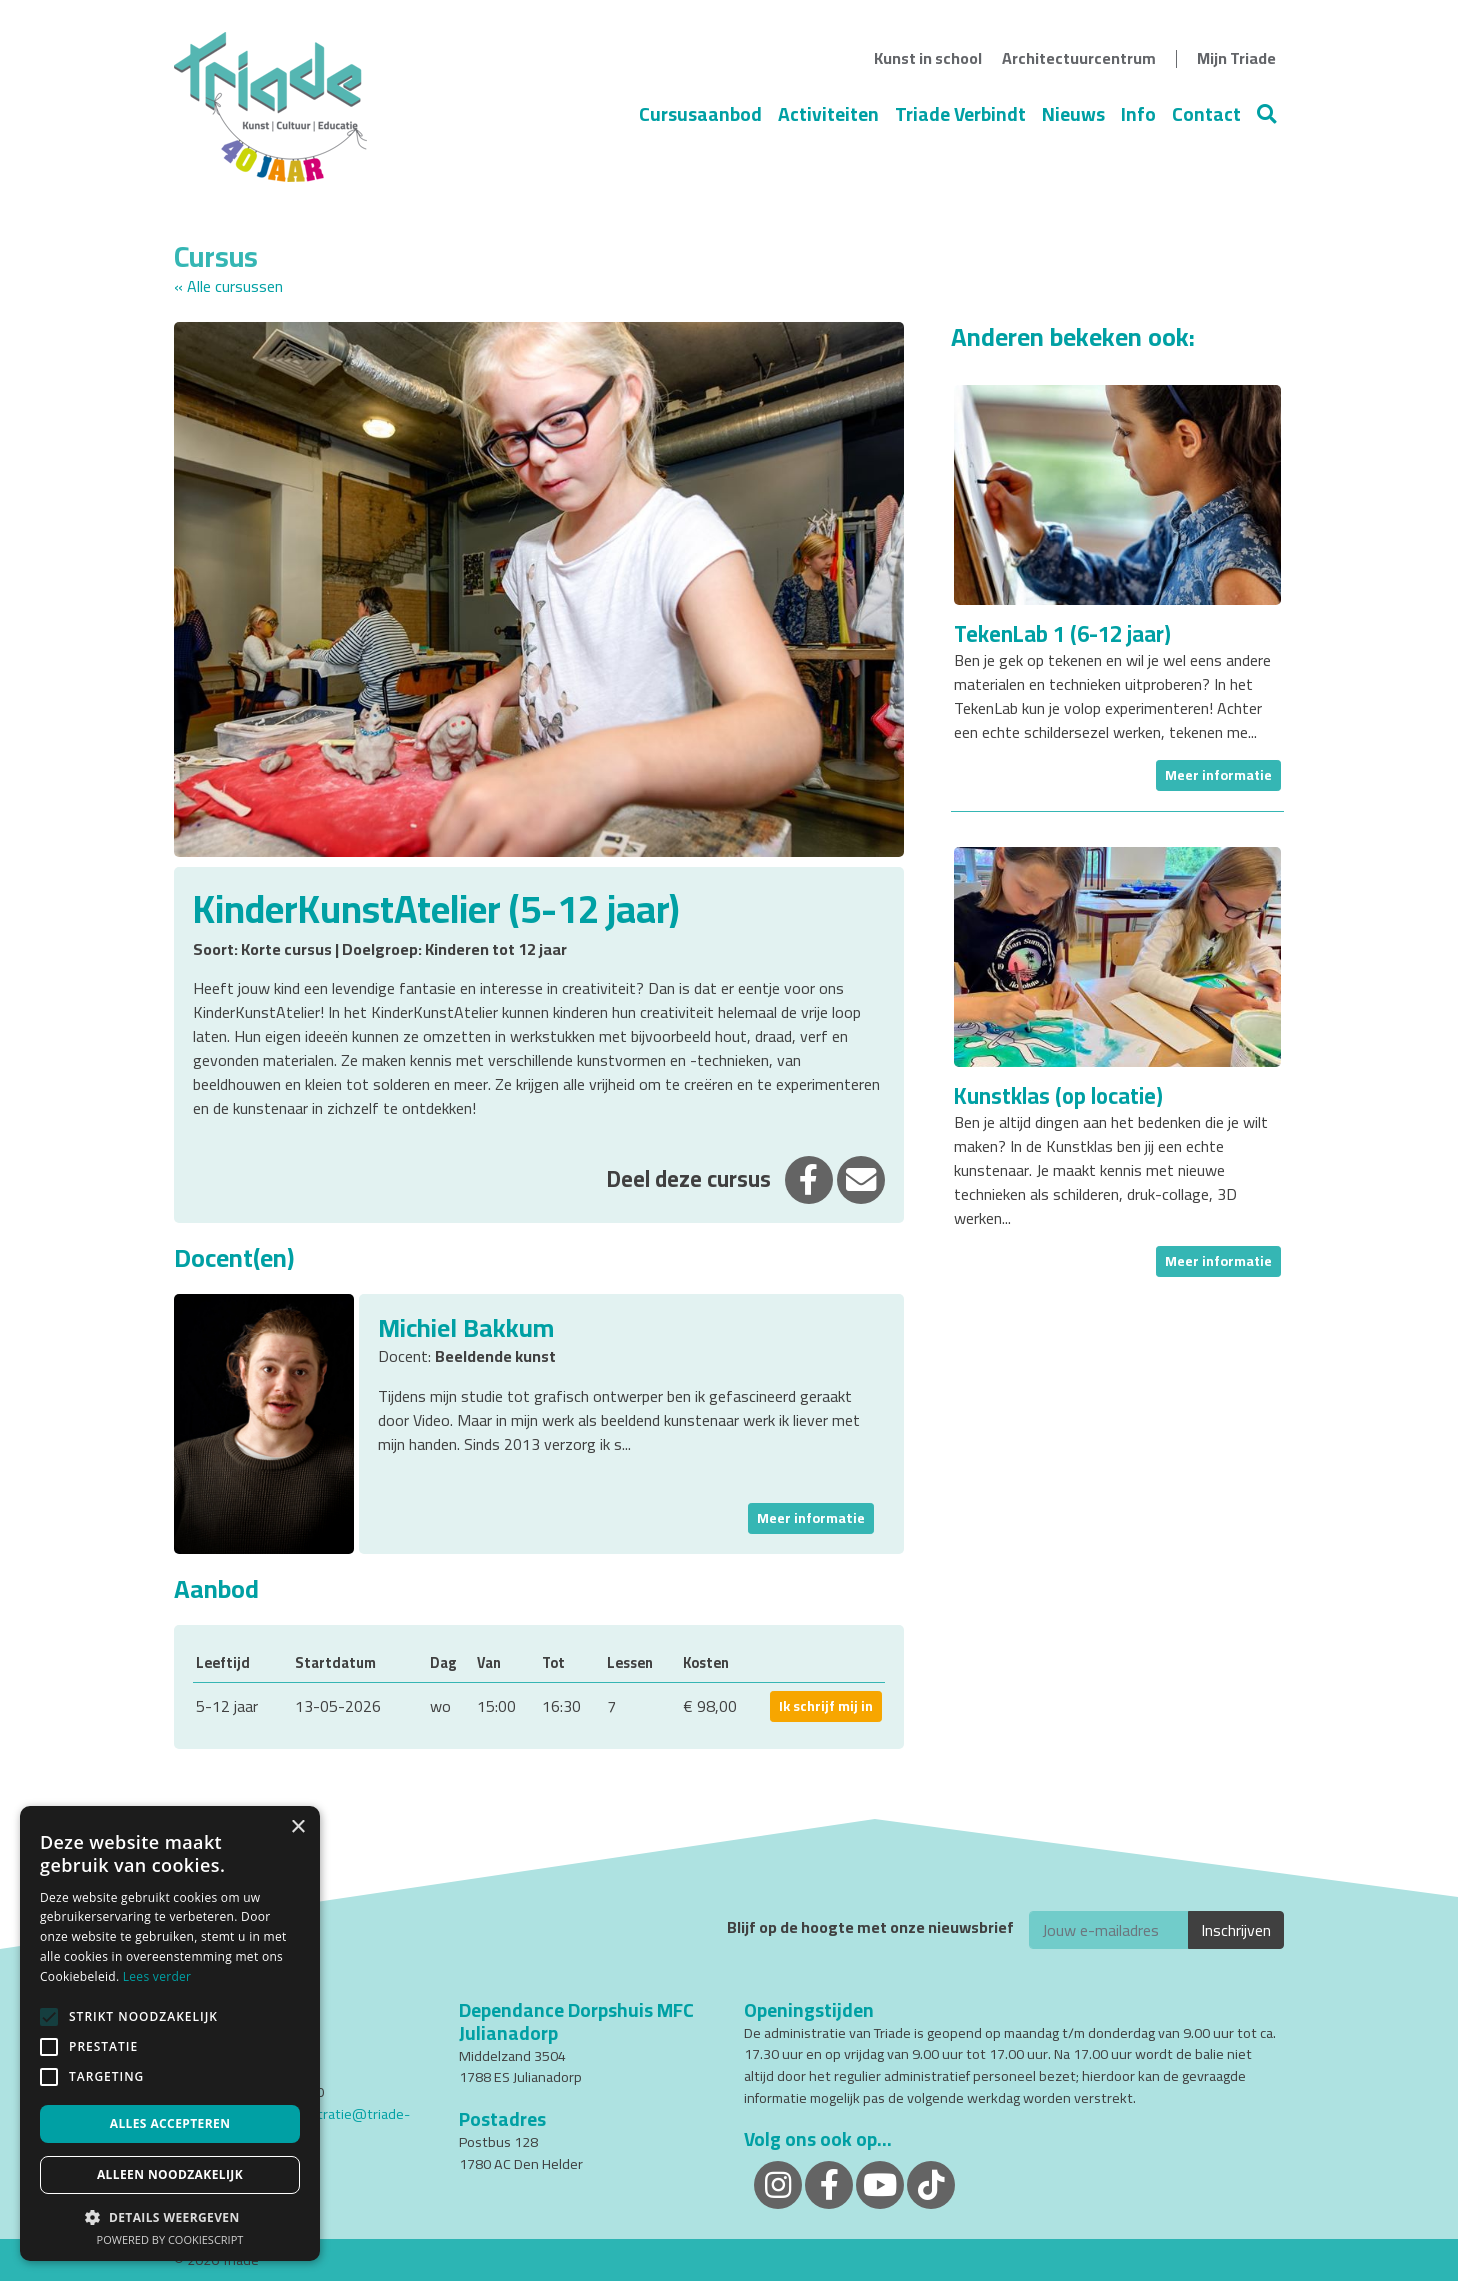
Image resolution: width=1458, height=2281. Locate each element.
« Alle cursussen (228, 286)
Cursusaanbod (700, 114)
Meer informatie (811, 1518)
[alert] (170, 2033)
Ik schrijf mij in (826, 1706)
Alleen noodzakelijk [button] (170, 2174)
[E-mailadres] (1109, 1930)
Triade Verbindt (960, 114)
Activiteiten (828, 114)
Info (1138, 114)
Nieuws (1073, 114)
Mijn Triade (1236, 58)
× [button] (297, 1827)
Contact (1206, 114)
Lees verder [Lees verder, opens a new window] (157, 1976)
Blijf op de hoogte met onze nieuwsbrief (870, 1928)
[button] (170, 2217)
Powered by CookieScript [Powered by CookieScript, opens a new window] (170, 2239)
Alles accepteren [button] (170, 2123)
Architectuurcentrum (1079, 58)
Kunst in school (928, 58)
